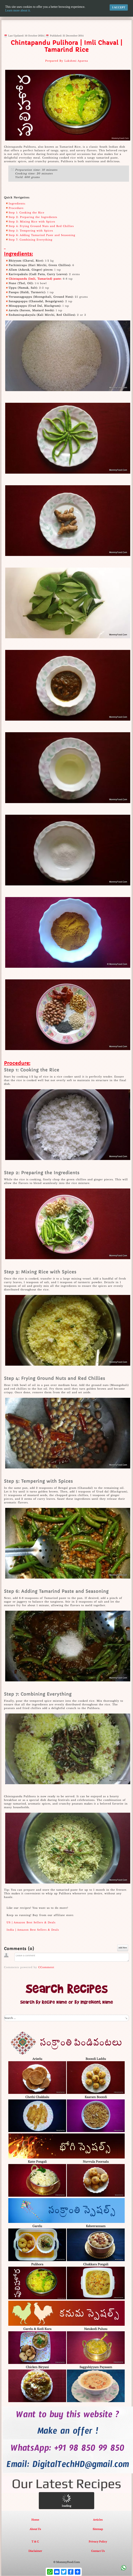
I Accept (118, 4)
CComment (46, 1967)
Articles (98, 2519)
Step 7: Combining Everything (30, 239)
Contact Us (98, 2551)
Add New (122, 1948)
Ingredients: (17, 203)
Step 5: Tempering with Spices (31, 230)
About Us (35, 2529)
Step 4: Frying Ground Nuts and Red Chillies (41, 226)
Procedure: (16, 208)
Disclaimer (35, 2551)
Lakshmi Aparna (76, 60)
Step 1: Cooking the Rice (26, 212)
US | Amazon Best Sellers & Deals (31, 1922)
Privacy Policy (98, 2541)
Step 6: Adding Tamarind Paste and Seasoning (42, 235)
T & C (35, 2541)
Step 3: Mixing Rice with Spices (32, 221)
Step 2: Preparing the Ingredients (33, 217)
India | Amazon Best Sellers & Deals (33, 1929)
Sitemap (98, 2529)
